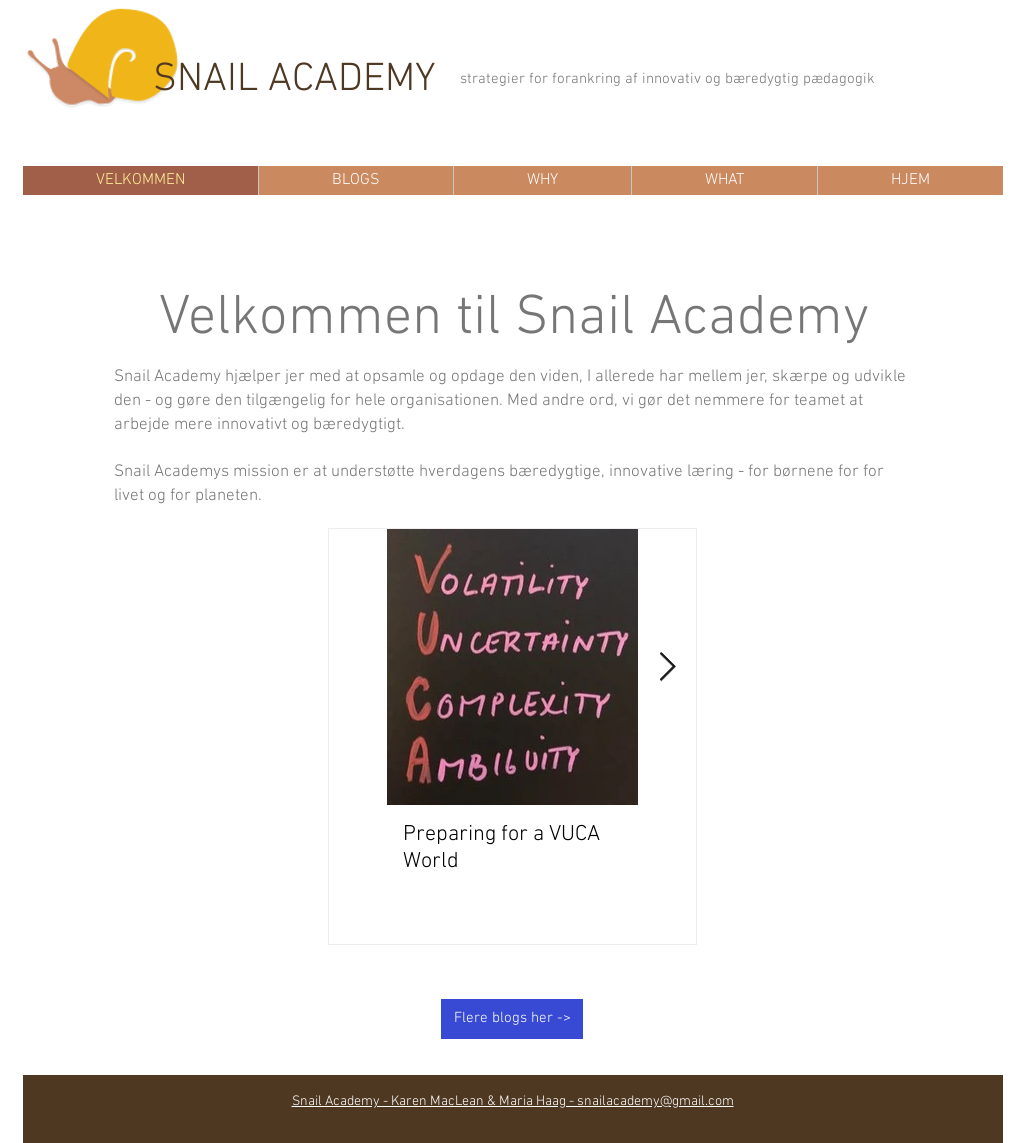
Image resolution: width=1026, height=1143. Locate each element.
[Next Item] (667, 667)
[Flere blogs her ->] (512, 1019)
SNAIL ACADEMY (294, 80)
